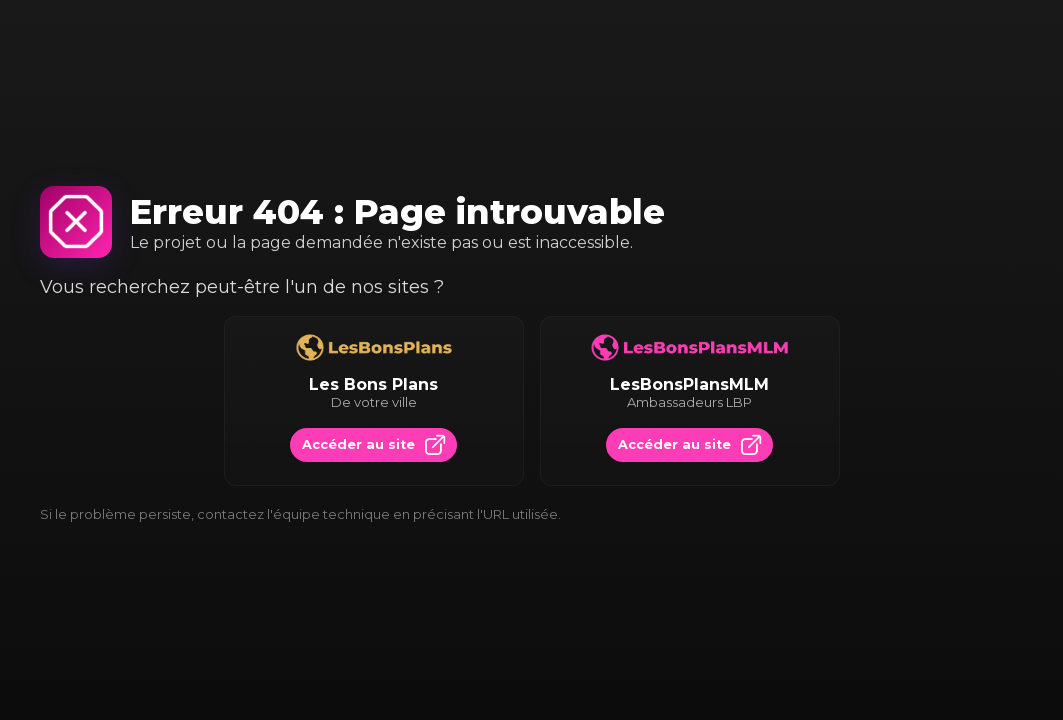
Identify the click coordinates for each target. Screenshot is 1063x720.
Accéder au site (373, 445)
